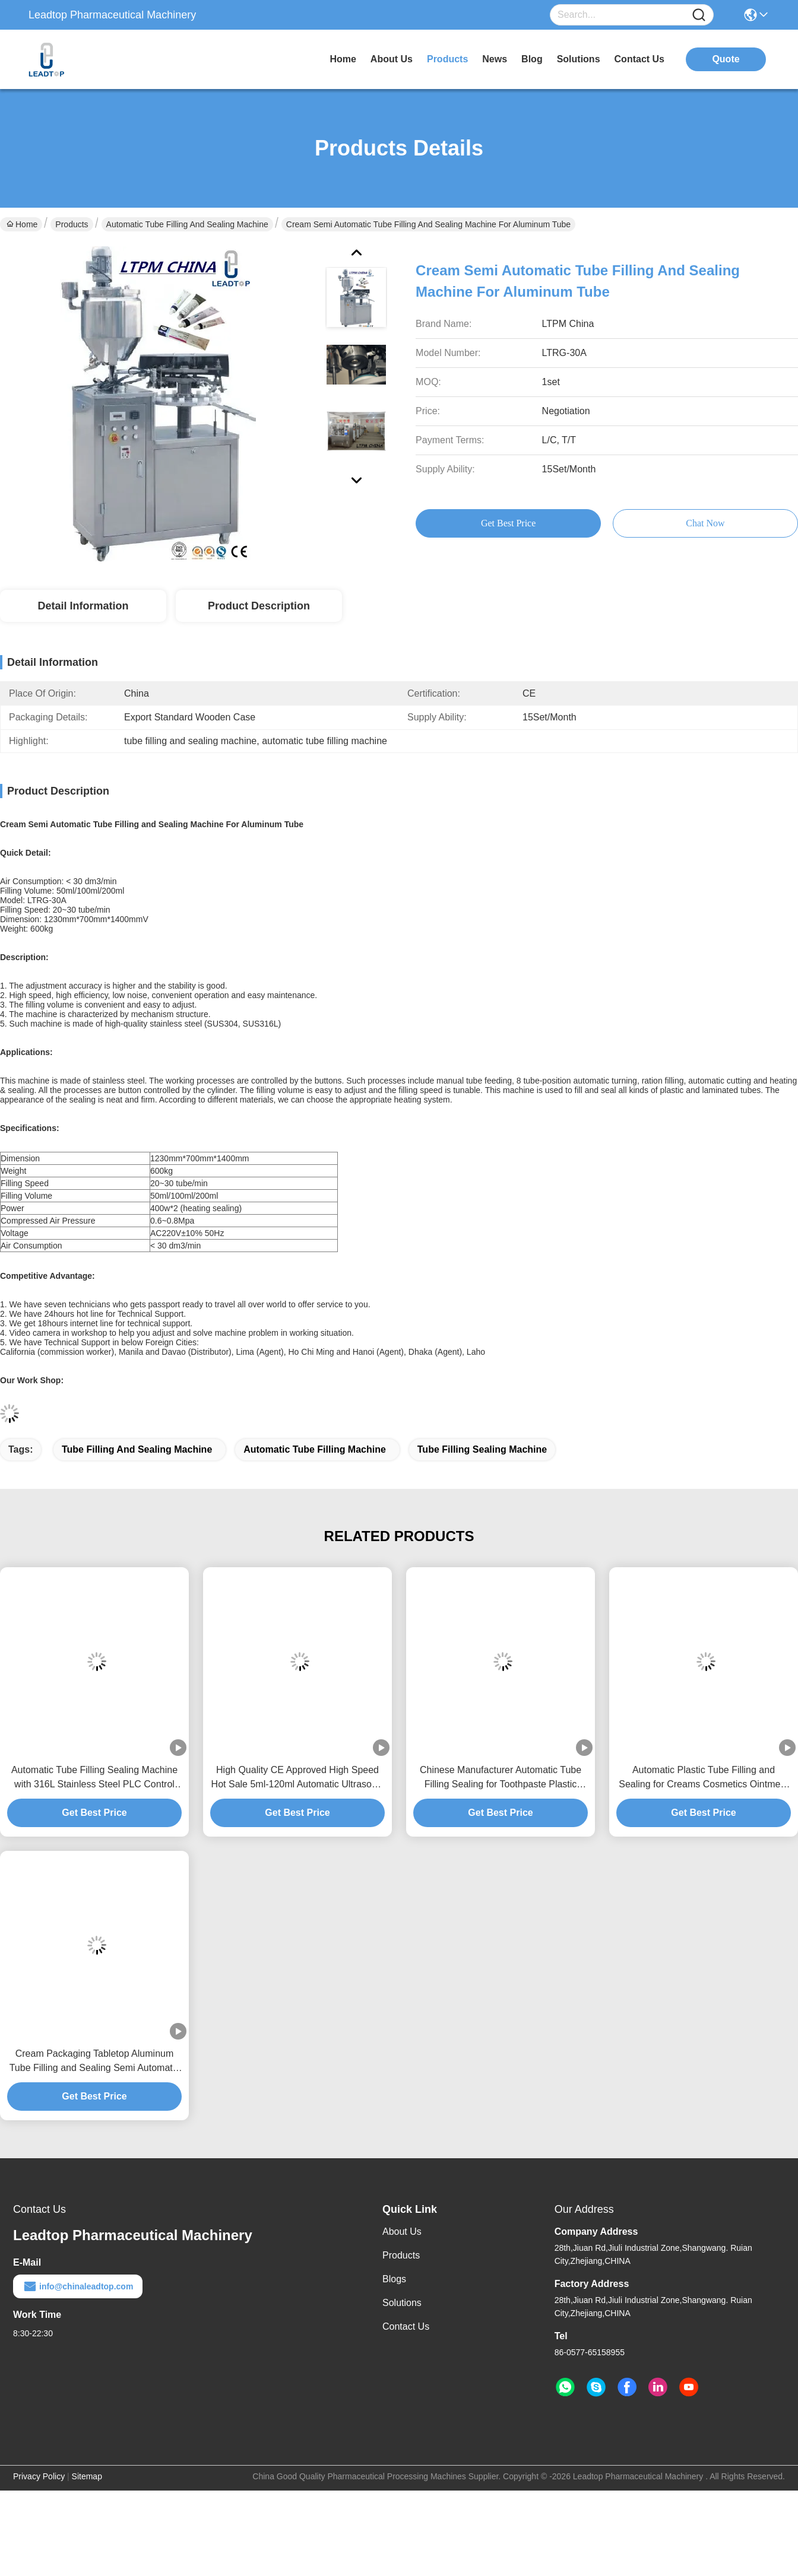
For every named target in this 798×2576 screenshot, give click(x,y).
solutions (578, 59)
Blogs (394, 2279)
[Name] (699, 15)
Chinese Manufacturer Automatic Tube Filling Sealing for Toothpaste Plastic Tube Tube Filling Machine (500, 1778)
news (494, 59)
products (447, 59)
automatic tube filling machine (314, 1449)
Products (71, 224)
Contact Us (405, 2326)
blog (532, 59)
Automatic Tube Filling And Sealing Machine (187, 224)
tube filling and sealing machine (137, 1449)
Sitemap (87, 2476)
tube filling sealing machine (482, 1449)
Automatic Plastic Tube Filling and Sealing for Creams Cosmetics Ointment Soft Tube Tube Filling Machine (703, 1778)
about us (391, 59)
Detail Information (82, 606)
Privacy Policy (39, 2476)
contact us (639, 59)
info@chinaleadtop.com (78, 2286)
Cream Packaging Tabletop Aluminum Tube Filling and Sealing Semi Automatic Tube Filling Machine (95, 2061)
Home (343, 59)
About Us (402, 2231)
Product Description (259, 606)
